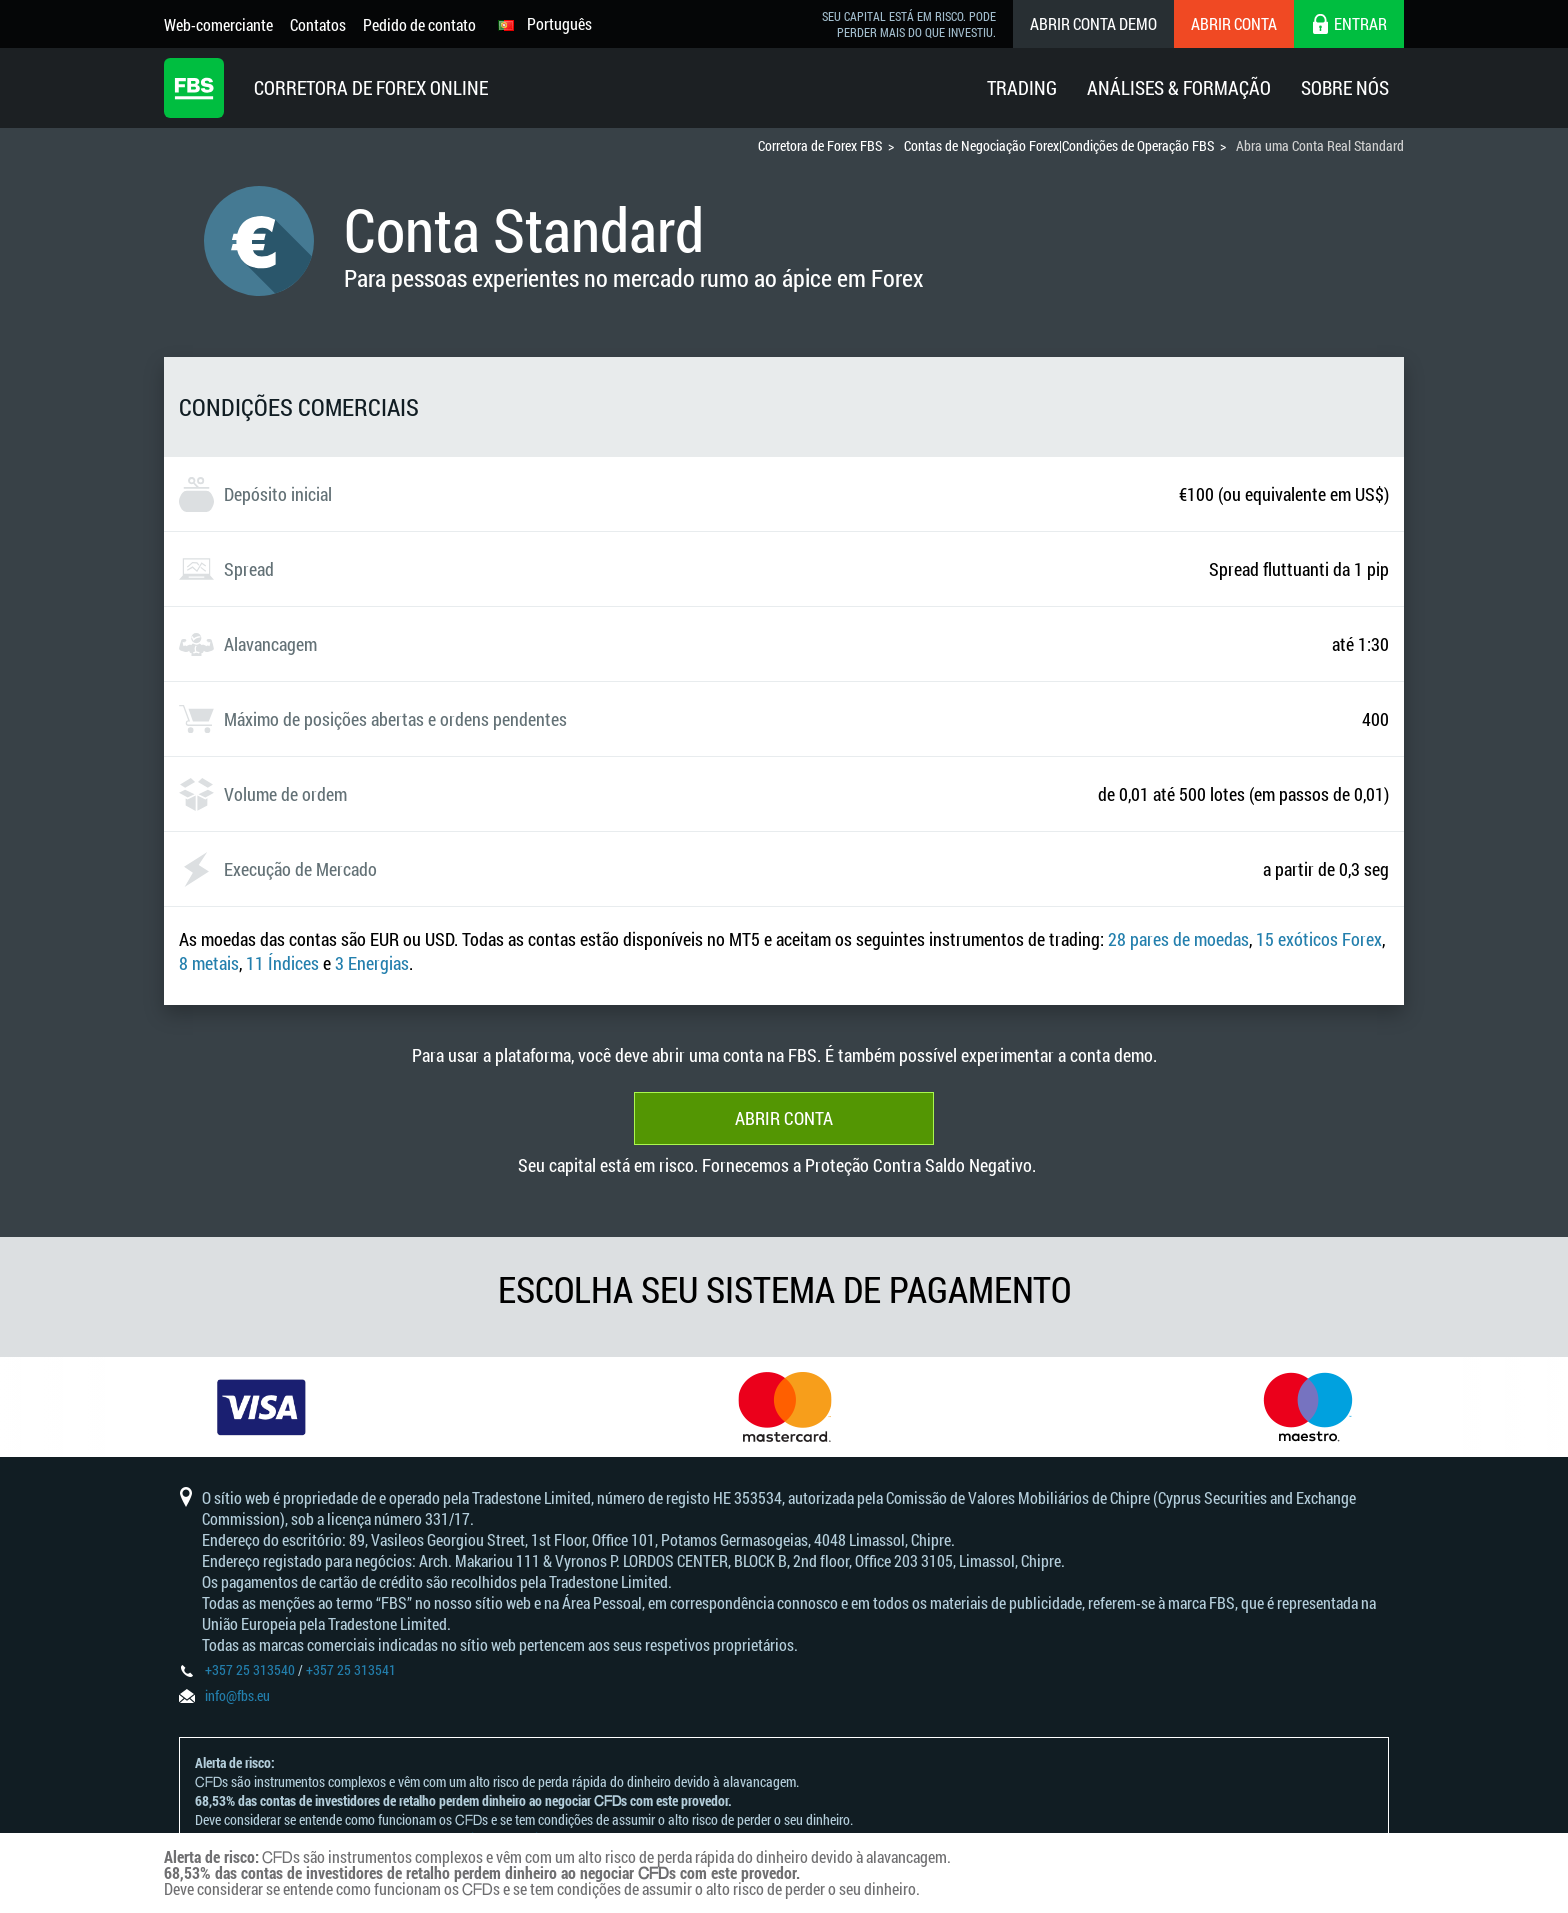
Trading (1022, 87)
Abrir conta (1234, 23)
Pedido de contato (419, 24)
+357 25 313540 (250, 1669)
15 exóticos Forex (1319, 939)
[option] (261, 1407)
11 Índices (282, 963)
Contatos (318, 24)
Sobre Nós (1345, 87)
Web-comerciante (218, 24)
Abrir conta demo (1093, 23)
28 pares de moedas (1178, 939)
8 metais (209, 963)
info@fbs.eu (237, 1695)
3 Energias (372, 963)
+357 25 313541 (351, 1669)
